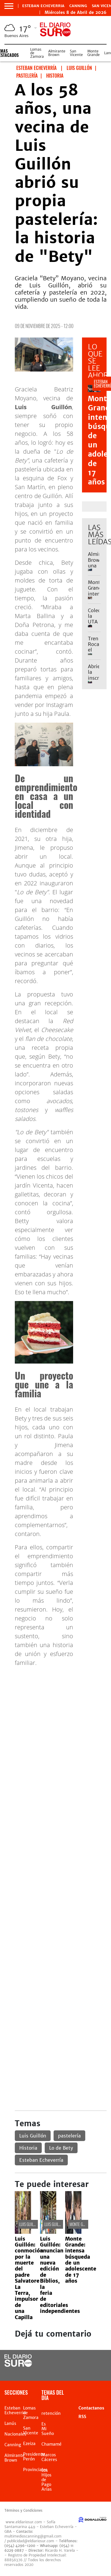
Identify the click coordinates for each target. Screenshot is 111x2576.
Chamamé (51, 2444)
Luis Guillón (32, 2136)
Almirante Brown (56, 53)
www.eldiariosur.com (24, 2522)
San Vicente (76, 53)
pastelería (69, 2136)
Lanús (10, 2423)
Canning (78, 6)
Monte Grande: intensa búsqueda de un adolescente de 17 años (80, 2260)
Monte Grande (93, 53)
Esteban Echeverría (41, 2160)
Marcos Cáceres (49, 2457)
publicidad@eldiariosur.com (30, 2541)
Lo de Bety (61, 2148)
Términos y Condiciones (23, 2510)
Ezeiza (29, 2443)
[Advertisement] (55, 1727)
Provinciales (35, 2469)
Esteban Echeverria (43, 6)
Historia (28, 2148)
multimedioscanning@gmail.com (33, 2536)
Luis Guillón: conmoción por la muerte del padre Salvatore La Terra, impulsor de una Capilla (29, 2278)
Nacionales (15, 2434)
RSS (82, 2416)
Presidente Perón (34, 2457)
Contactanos (91, 2408)
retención (51, 2413)
